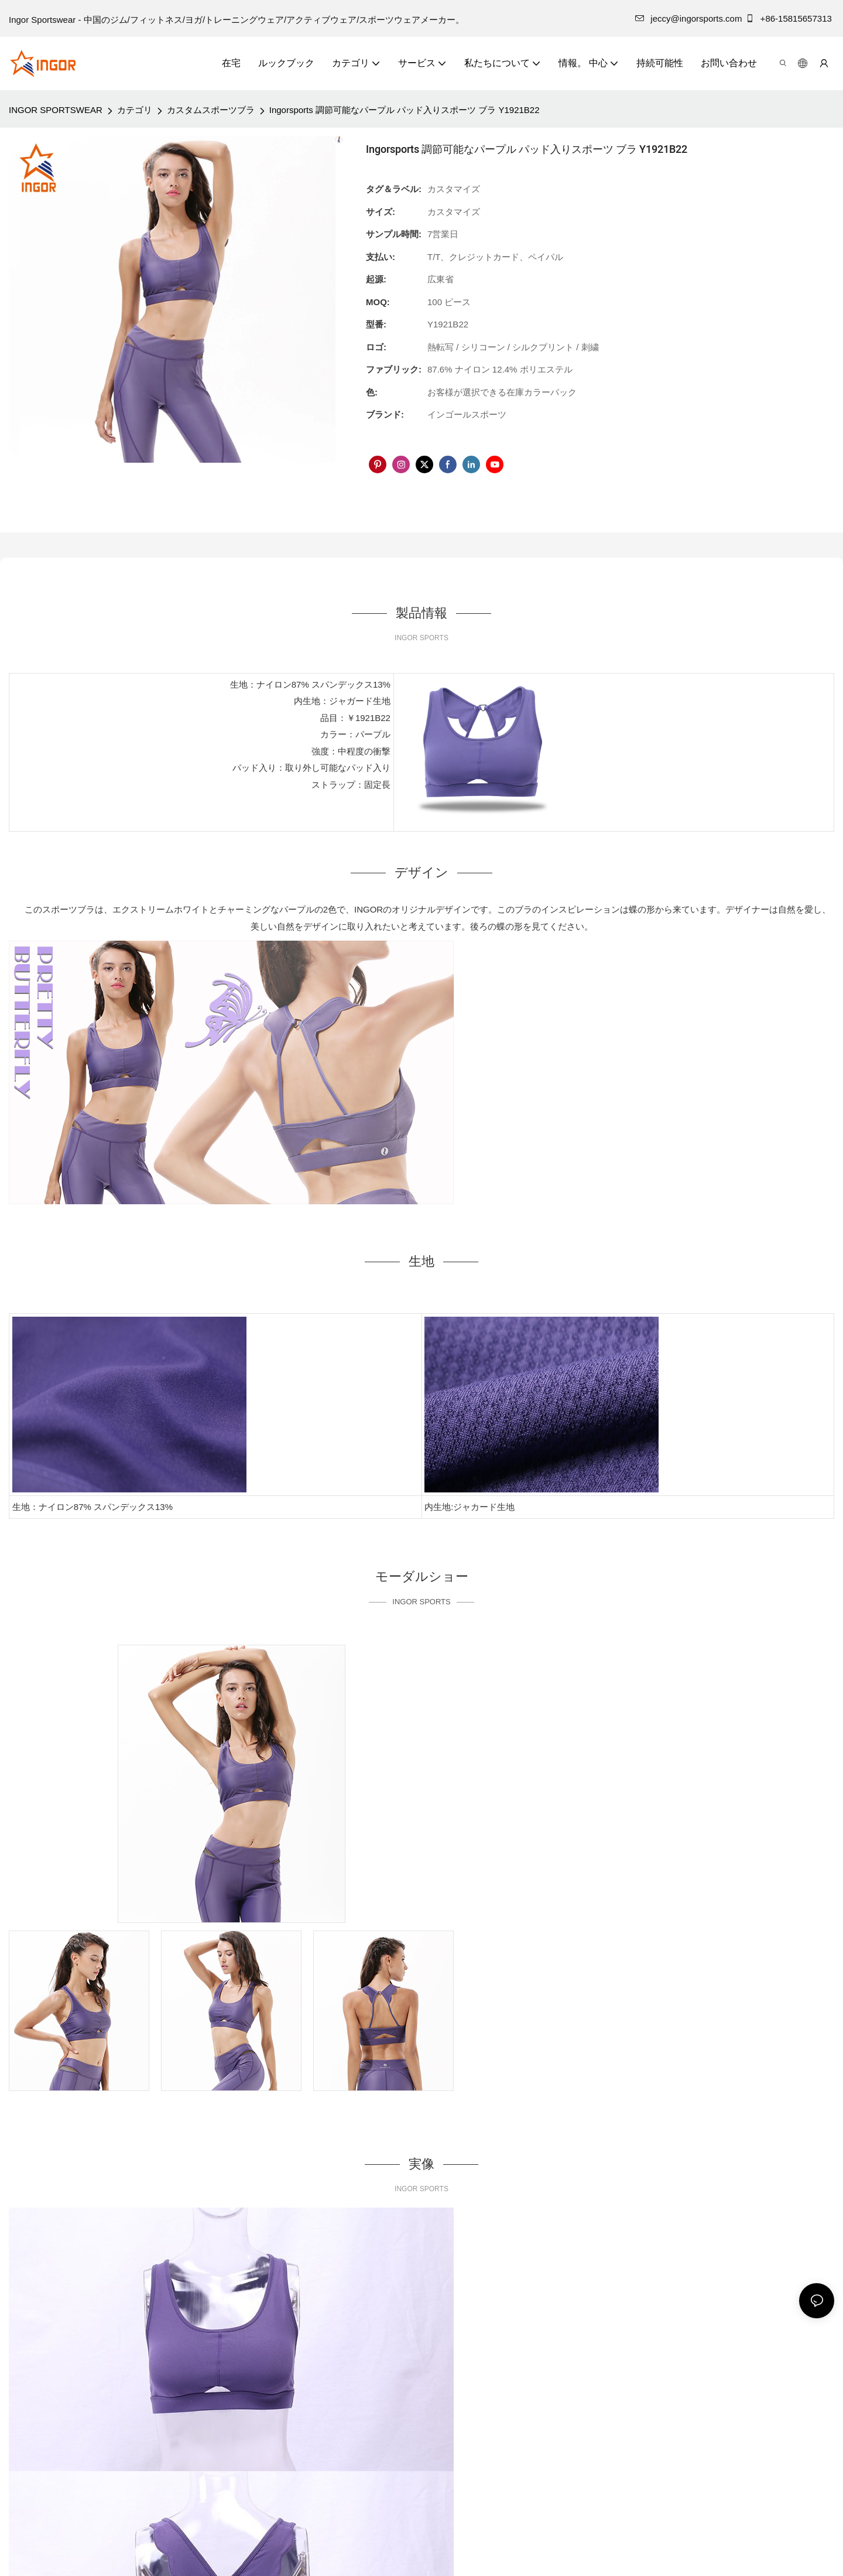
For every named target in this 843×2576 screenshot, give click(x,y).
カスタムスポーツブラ (211, 110)
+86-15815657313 (789, 18)
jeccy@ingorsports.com (688, 18)
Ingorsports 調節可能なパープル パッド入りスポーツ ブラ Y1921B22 (404, 110)
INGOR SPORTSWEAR (55, 110)
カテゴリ (134, 110)
